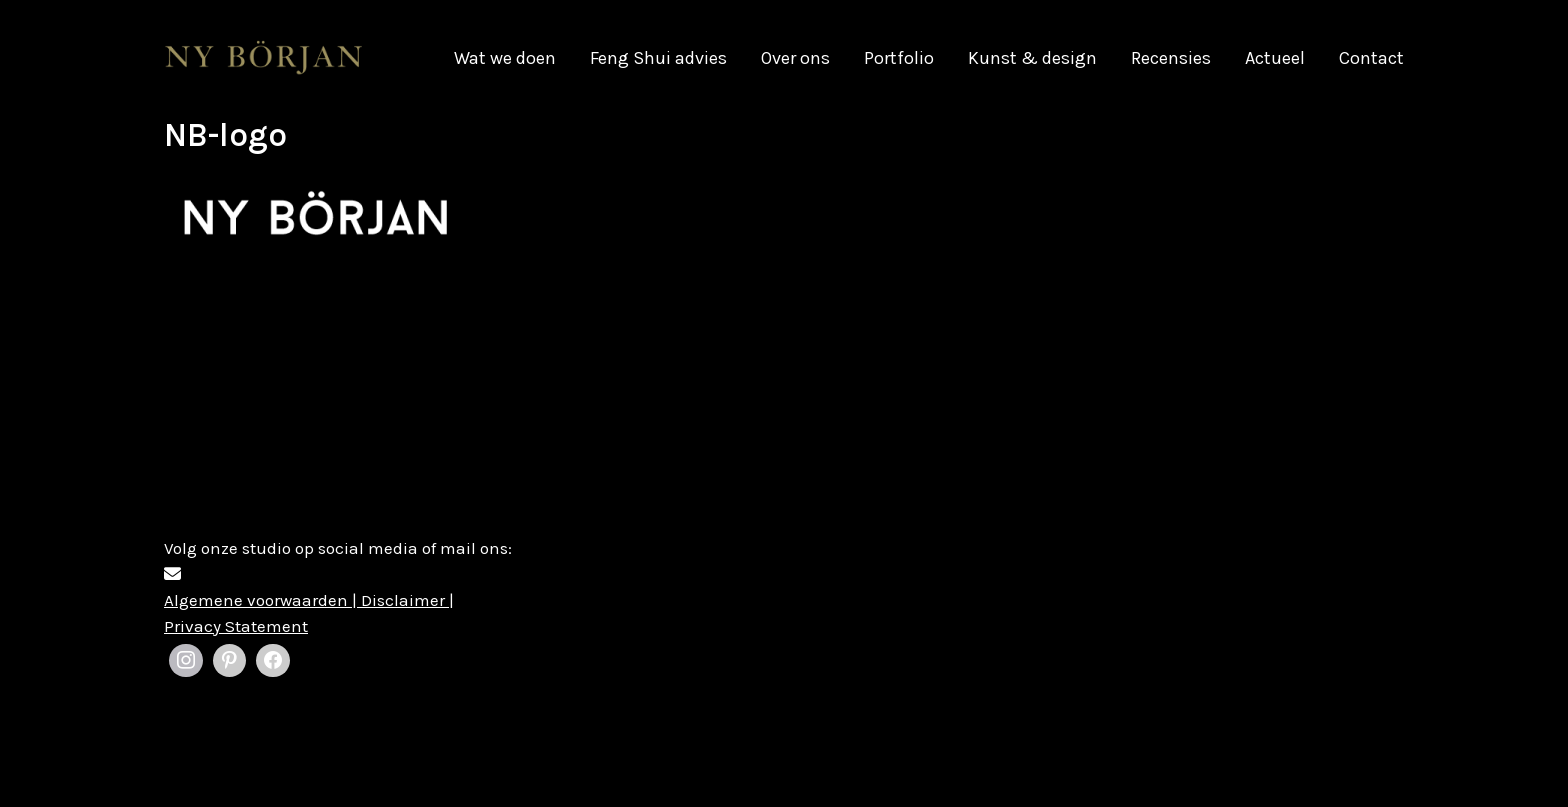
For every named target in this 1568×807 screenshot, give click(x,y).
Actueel (1275, 58)
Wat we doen (505, 58)
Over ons (795, 58)
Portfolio (899, 58)
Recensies (1171, 58)
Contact (1371, 58)
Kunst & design (1032, 58)
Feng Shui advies (658, 58)
